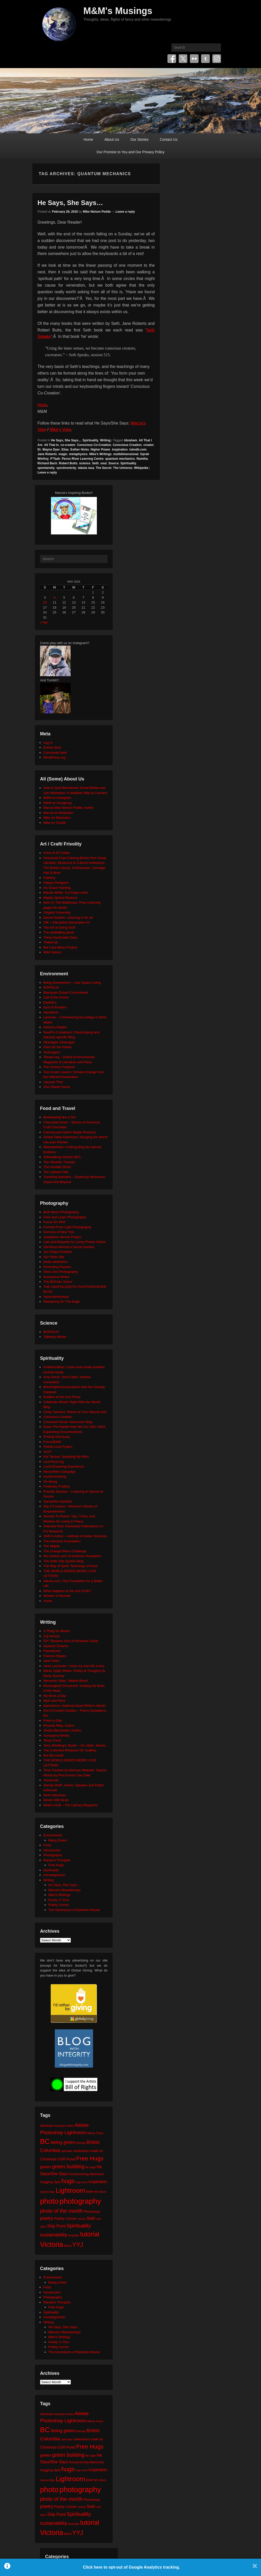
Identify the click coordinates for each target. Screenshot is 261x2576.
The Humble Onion (57, 1167)
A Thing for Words (56, 1631)
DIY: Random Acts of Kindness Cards (70, 1641)
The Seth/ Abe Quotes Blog (63, 1561)
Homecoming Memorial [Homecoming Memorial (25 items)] (86, 2174)
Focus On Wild (54, 1222)
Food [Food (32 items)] (70, 2159)
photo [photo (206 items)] (49, 2201)
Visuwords (51, 1780)
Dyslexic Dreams (55, 1646)
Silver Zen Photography (60, 1272)
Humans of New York (58, 1232)
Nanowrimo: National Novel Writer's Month (74, 1706)
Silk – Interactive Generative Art (66, 922)
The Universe (122, 468)
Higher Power (100, 449)
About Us (112, 139)
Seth (95, 463)
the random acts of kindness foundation (72, 1556)
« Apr (44, 622)
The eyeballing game (58, 932)
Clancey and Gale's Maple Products (69, 1132)
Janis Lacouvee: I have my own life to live (73, 1666)
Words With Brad (55, 1800)
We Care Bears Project (60, 947)
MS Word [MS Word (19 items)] (100, 2191)
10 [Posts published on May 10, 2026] (45, 602)
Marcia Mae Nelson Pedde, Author (68, 808)
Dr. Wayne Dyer (48, 449)
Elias (65, 449)
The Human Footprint (59, 1067)
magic (63, 454)
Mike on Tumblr (54, 823)
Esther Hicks (79, 449)
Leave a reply (125, 211)
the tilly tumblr (53, 1755)
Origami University (56, 912)
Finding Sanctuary (56, 1437)
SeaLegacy (51, 1052)
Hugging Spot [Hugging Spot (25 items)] (50, 2182)
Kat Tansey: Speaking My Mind (66, 1456)
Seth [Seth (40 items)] (91, 2218)
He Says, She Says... (66, 440)
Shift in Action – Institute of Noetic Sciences (75, 1536)
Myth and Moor (54, 1700)
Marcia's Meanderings (64, 1890)
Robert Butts (68, 463)
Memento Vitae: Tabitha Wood (65, 1681)
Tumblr (205, 58)
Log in (47, 743)
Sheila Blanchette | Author (62, 1730)
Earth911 (50, 1002)
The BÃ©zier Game (57, 1282)
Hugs (42, 405)
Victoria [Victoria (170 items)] (51, 2244)
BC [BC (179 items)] (45, 2141)
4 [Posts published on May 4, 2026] (54, 597)
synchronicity (66, 468)
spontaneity (46, 468)
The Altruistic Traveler (59, 1162)
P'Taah (55, 458)
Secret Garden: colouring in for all (68, 917)
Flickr (194, 58)
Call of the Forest (56, 997)
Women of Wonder (57, 1596)
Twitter (183, 58)
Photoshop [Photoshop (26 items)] (91, 2211)
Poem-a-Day (52, 1720)
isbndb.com (137, 449)
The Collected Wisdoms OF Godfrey (70, 1750)
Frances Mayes (54, 1656)
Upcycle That (53, 1082)
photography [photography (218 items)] (80, 2201)
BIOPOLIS (51, 987)
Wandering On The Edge (61, 1301)
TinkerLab (50, 942)
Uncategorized (54, 1875)
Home (88, 139)
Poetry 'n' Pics (58, 1900)
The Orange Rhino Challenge (64, 1551)
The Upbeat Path (55, 1172)
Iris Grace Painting (57, 888)
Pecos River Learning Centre (82, 458)
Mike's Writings (100, 454)
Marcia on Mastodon (58, 813)
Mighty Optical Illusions (60, 898)
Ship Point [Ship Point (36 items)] (56, 2226)
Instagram (216, 58)
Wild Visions (52, 952)
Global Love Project (57, 1447)
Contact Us (168, 139)
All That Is (51, 445)
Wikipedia (141, 468)
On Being (50, 1481)
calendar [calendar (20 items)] (66, 2150)
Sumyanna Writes (56, 1277)
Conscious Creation (127, 445)
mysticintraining (54, 1476)
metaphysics (78, 454)
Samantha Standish (57, 1501)
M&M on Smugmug (57, 803)
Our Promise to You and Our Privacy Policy (131, 152)
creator (148, 445)
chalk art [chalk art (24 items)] (96, 2151)
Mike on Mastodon (56, 817)
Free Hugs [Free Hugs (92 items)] (89, 2158)
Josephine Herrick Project (62, 1237)
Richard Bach (47, 463)
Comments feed (55, 752)
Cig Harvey (51, 1636)
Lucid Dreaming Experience (63, 1466)
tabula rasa (86, 468)
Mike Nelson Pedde (97, 211)
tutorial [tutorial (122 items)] (89, 2234)
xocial (47, 1601)
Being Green (57, 1840)
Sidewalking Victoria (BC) (62, 1157)
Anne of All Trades (56, 853)
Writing (105, 440)
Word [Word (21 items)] (68, 2246)
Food (47, 1845)
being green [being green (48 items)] (63, 2142)
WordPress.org (54, 757)
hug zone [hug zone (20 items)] (81, 2182)
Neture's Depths (55, 1027)
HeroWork (50, 1012)
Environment (52, 1835)
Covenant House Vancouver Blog (67, 1422)
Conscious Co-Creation (94, 445)
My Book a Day (54, 1696)
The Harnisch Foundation (62, 1541)
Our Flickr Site (53, 1257)
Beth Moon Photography (61, 1212)
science (84, 463)
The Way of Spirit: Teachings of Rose (70, 1566)
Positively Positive (56, 1486)
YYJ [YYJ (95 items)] (77, 2244)
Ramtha (142, 458)
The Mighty (51, 1546)
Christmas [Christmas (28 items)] (48, 2159)
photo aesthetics (55, 1262)
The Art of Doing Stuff (59, 927)
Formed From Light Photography (67, 1227)
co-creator (67, 445)
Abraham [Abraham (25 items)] (47, 2126)
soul (103, 463)
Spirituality (90, 440)
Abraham (130, 440)
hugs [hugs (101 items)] (67, 2181)
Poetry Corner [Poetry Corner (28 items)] (65, 2218)
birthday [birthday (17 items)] (81, 2142)
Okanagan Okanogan (59, 1042)
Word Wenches (54, 1795)
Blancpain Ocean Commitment (65, 992)
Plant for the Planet (57, 1047)
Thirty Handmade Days (60, 937)
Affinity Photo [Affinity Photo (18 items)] (95, 2133)
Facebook (171, 58)
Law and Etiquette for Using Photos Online (74, 1242)
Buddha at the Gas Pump (62, 1397)
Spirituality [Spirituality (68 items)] (79, 2225)
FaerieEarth (52, 1651)
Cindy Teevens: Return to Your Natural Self (74, 1412)
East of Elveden (55, 1007)
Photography (52, 1855)
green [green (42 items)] (45, 2166)
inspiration (119, 449)
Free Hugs (56, 1865)
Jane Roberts (47, 454)
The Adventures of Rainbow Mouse (74, 1910)
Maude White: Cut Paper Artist (65, 892)
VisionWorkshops (56, 1297)
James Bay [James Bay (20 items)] (47, 2191)
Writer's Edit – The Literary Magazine (70, 1805)
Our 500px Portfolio (57, 1252)
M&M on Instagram (57, 798)
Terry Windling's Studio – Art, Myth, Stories (74, 1745)
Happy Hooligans (56, 883)
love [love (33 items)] (89, 2191)
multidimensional (125, 454)
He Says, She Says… (70, 203)
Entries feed (52, 747)
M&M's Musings (117, 11)
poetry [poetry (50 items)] (46, 2218)
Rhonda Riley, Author (58, 1725)
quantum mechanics (120, 458)
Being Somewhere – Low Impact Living (72, 982)
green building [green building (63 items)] (68, 2166)
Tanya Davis (52, 1740)
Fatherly (49, 878)
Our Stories (139, 139)
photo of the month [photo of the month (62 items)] (61, 2211)
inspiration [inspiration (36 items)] (97, 2181)
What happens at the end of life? (67, 1591)
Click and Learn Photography (64, 1217)
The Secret (103, 468)
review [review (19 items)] (81, 2218)
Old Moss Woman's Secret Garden (68, 1247)
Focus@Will (52, 1442)
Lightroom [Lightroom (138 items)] (70, 2190)
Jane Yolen (51, 1661)
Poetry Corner (58, 1905)
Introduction (52, 1850)
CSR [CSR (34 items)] (61, 2159)
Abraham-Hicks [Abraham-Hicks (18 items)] (64, 2125)
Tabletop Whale (54, 1337)
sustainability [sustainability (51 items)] (53, 2234)
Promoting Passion (57, 1267)
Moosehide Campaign (59, 1471)
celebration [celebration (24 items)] (81, 2151)
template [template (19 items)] (73, 2235)
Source (113, 463)
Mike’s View (60, 429)
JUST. (47, 1452)
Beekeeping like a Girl (59, 1117)
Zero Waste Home (56, 1087)
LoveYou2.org (53, 1462)
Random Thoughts (57, 1860)
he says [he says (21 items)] (90, 2167)
